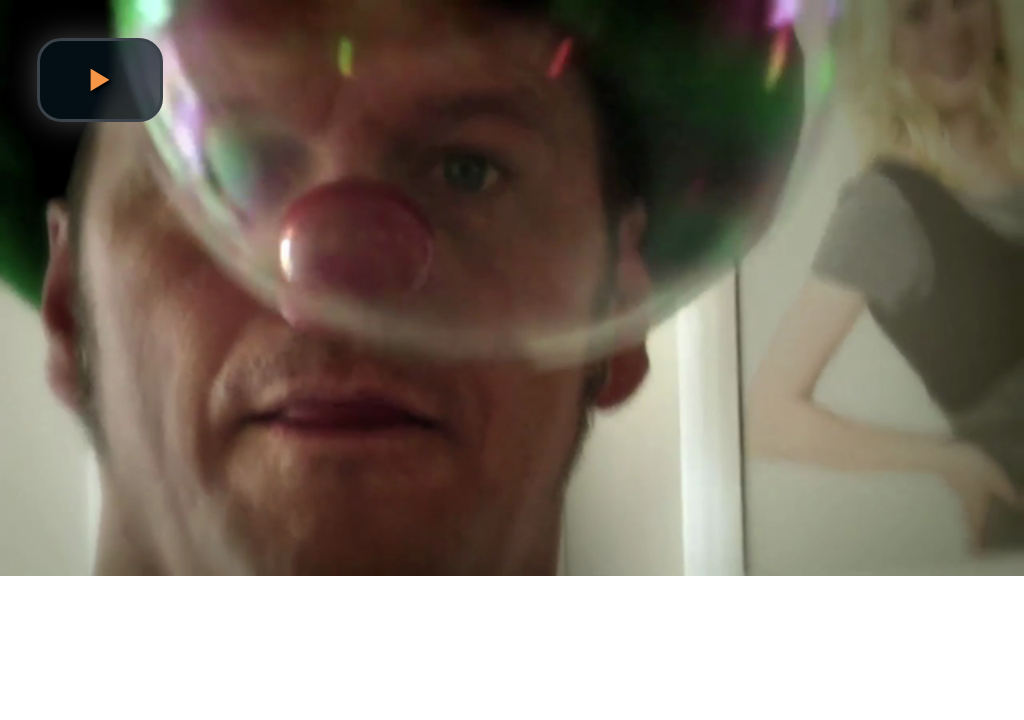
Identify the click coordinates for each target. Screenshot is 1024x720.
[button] (100, 80)
